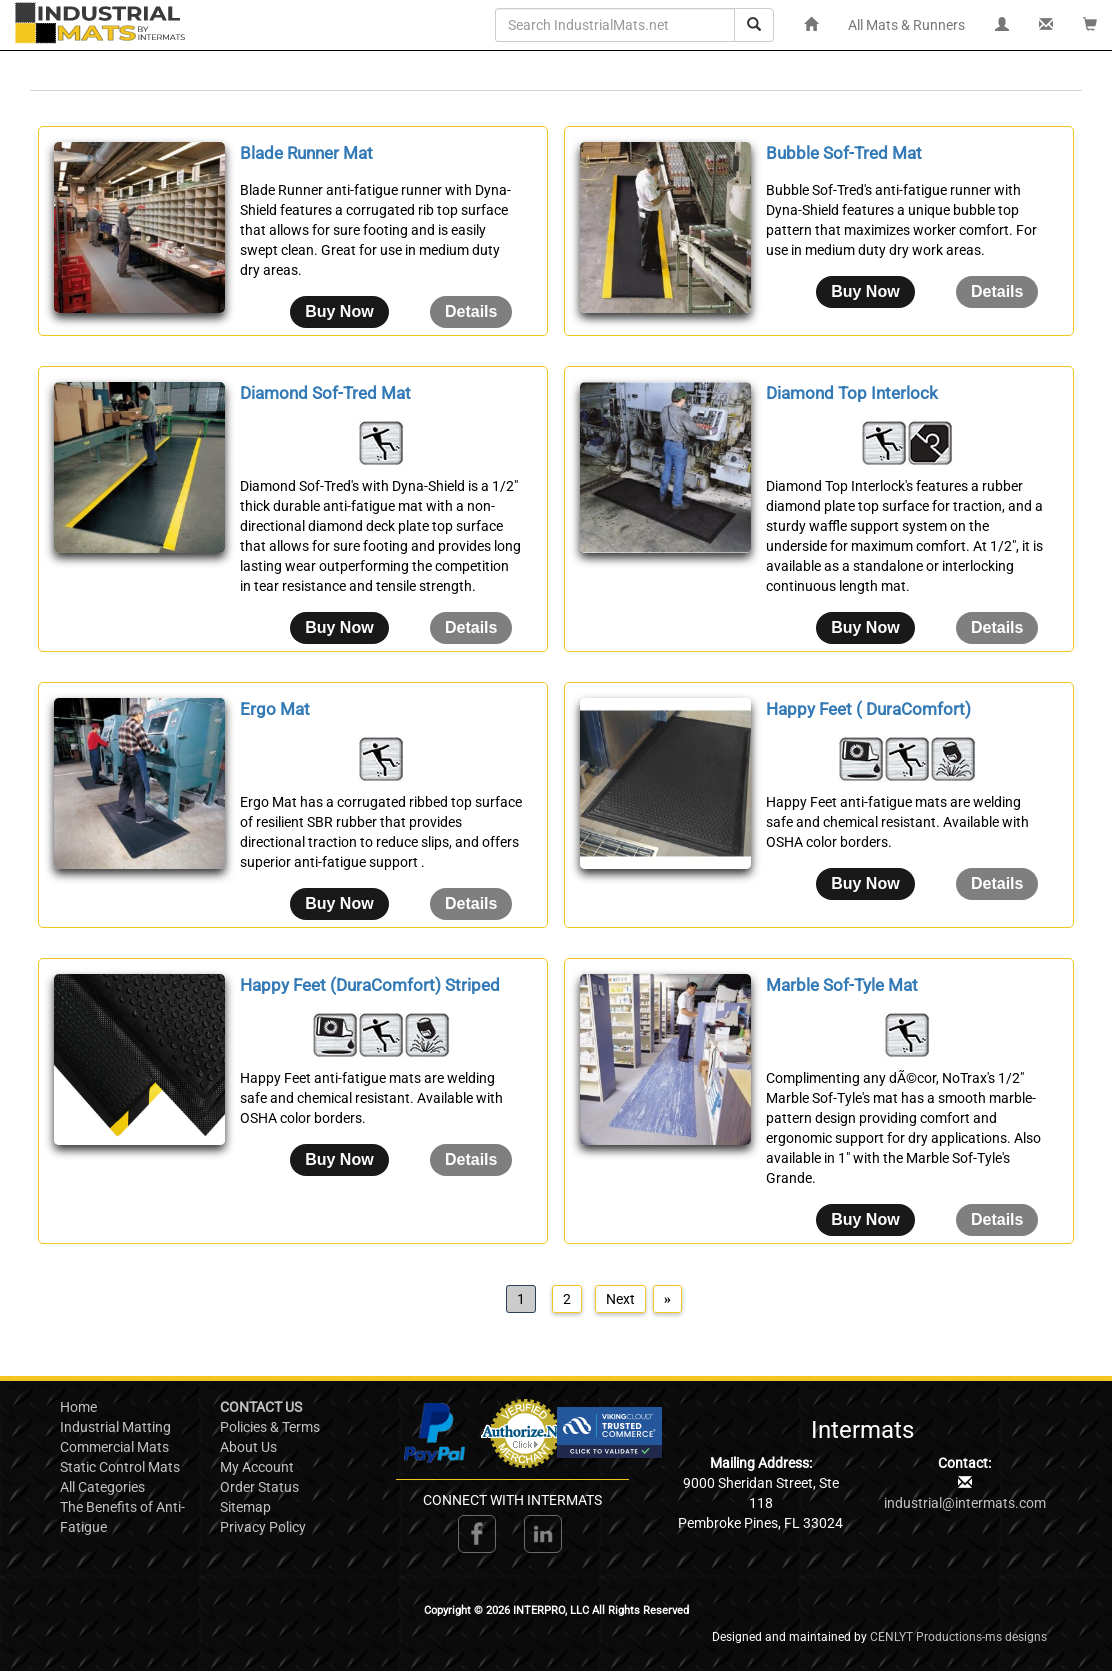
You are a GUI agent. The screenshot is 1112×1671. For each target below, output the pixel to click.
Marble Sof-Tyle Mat (842, 985)
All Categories (102, 1487)
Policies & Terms (270, 1427)
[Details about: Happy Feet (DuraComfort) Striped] (471, 1160)
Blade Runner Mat (306, 153)
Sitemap (245, 1507)
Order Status (259, 1487)
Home (78, 1407)
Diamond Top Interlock (852, 393)
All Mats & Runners (906, 25)
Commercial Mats (114, 1447)
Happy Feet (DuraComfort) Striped (370, 985)
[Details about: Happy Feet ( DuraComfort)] (997, 884)
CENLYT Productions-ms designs (958, 1637)
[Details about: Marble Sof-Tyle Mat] (997, 1220)
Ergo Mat (275, 709)
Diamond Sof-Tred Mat (325, 393)
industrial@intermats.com (965, 1503)
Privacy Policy (263, 1527)
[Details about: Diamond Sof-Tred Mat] (471, 628)
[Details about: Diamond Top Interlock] (997, 628)
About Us (248, 1447)
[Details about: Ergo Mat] (471, 904)
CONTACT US (261, 1407)
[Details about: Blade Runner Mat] (471, 312)
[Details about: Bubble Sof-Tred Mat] (997, 292)
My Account (257, 1467)
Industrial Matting (115, 1427)
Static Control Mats (120, 1467)
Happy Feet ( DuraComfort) (868, 709)
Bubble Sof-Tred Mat (844, 153)
